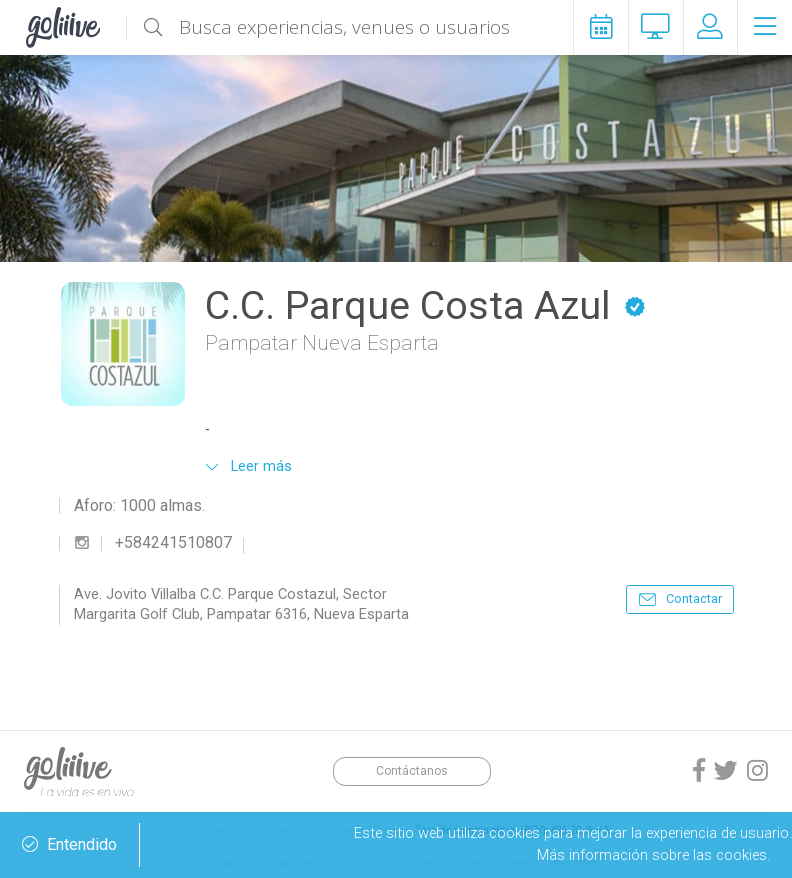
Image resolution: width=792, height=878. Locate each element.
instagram (82, 543)
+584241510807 (173, 543)
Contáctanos (412, 771)
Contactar (694, 598)
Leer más (261, 466)
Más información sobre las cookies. (653, 855)
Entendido (69, 845)
